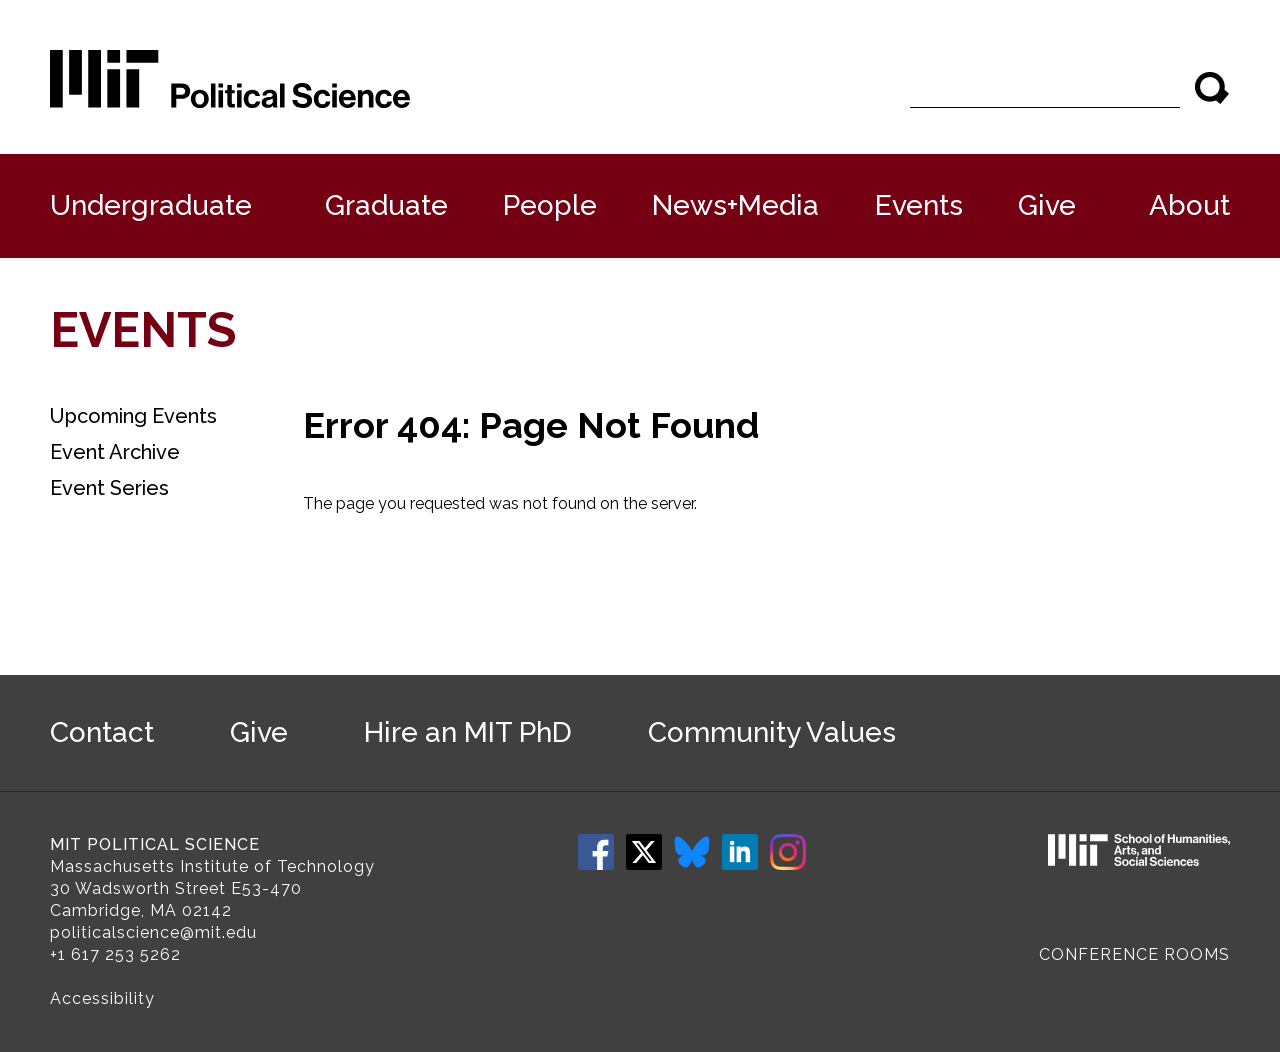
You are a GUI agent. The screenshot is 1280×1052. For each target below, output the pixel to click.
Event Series (109, 488)
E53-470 (266, 888)
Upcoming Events (133, 416)
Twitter (644, 852)
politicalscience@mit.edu (153, 932)
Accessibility (102, 998)
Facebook (596, 852)
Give (1047, 205)
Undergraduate (151, 205)
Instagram (788, 852)
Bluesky (692, 852)
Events (919, 205)
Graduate (386, 205)
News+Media (735, 205)
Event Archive (115, 452)
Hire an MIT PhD (468, 732)
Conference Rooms (1134, 954)
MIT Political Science (155, 844)
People (550, 205)
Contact (102, 732)
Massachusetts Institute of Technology (212, 866)
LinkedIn (740, 852)
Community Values (772, 732)
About (1189, 205)
